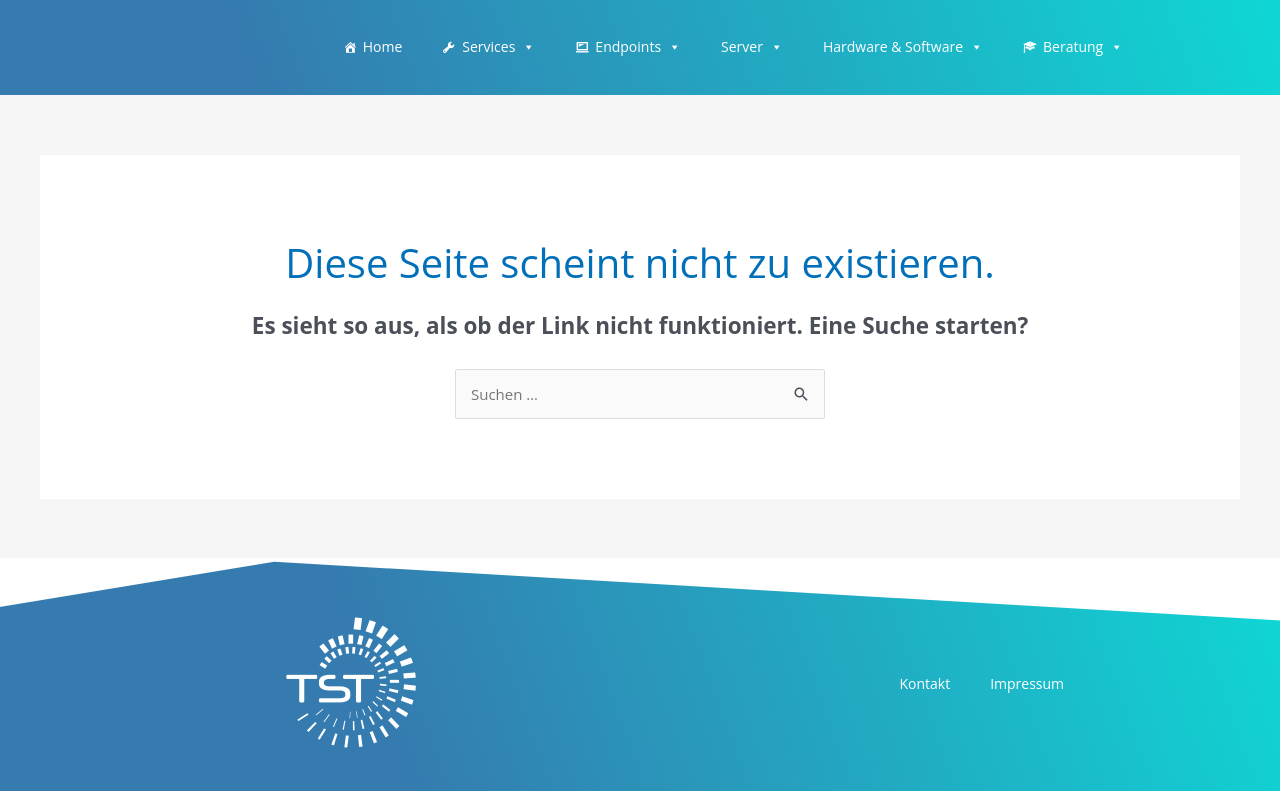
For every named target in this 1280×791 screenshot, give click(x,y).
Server (752, 47)
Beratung (1083, 47)
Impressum (1027, 683)
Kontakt (924, 683)
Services (498, 47)
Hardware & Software (903, 47)
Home (383, 46)
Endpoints (638, 47)
